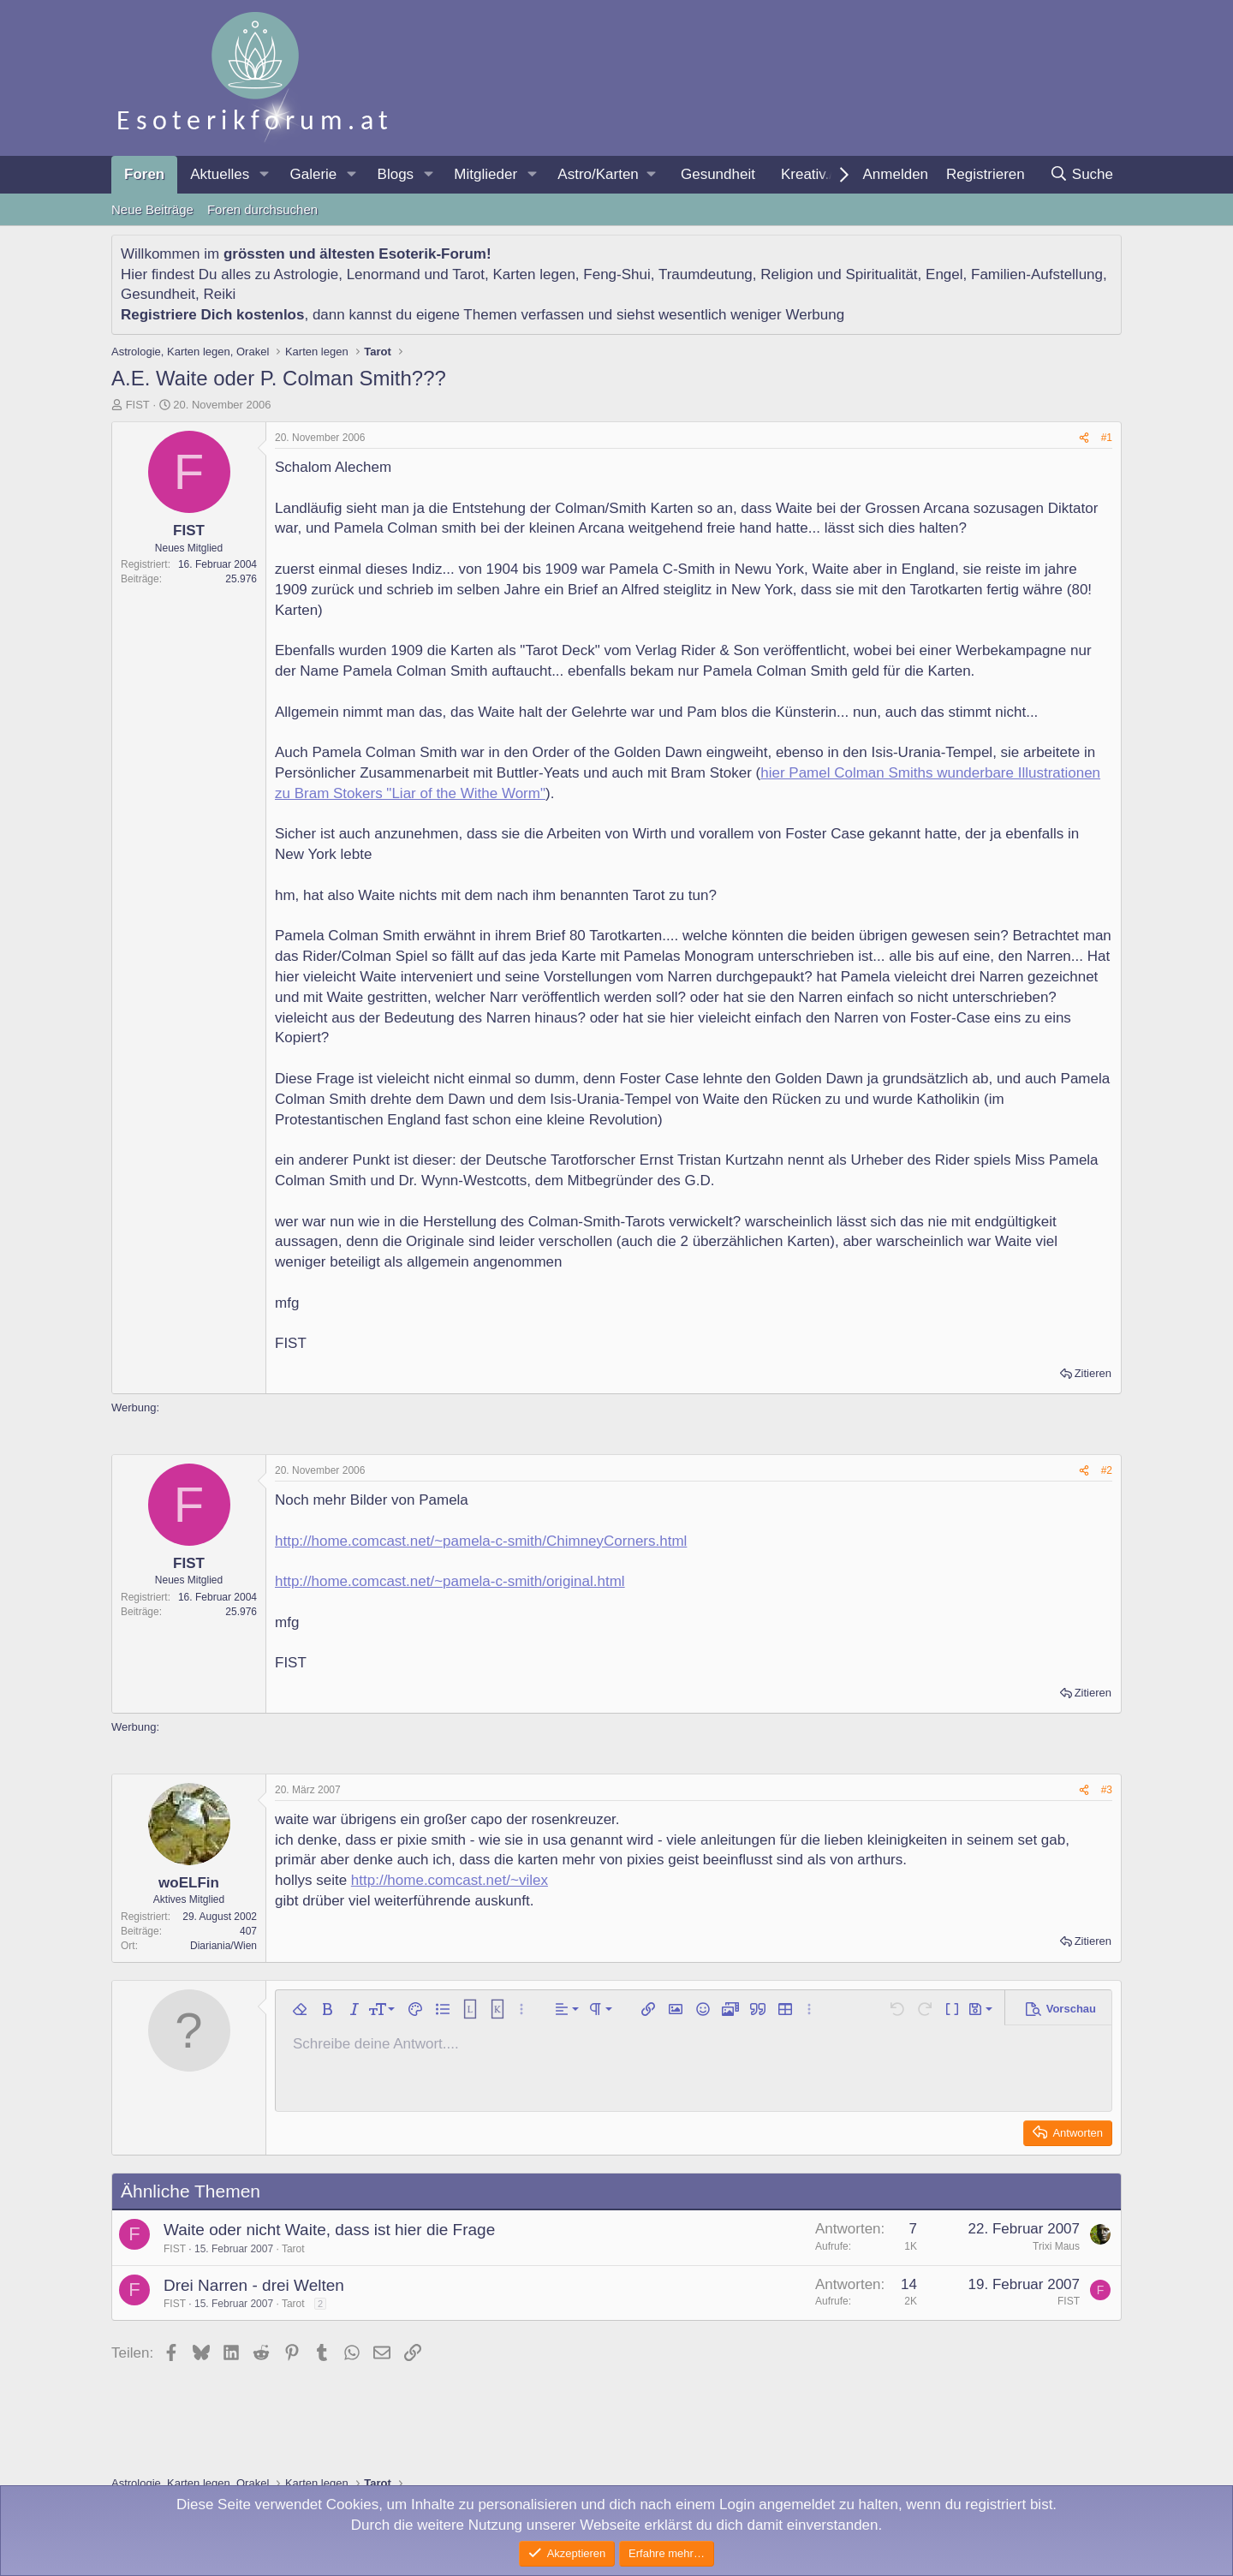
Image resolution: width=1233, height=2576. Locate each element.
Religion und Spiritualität (838, 274)
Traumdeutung (705, 274)
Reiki (219, 294)
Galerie (313, 174)
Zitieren (1093, 1373)
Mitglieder (485, 174)
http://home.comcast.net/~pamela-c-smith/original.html (450, 1581)
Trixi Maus (1056, 2246)
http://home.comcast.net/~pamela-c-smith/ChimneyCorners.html (481, 1541)
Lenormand (383, 274)
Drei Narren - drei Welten (254, 2285)
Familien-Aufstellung (1037, 274)
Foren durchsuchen (262, 209)
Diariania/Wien (223, 1946)
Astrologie (306, 274)
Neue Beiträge (152, 209)
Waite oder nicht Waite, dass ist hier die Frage (329, 2230)
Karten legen (533, 274)
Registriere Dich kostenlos (212, 315)
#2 (1106, 1470)
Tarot (468, 274)
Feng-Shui (616, 274)
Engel (944, 274)
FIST (138, 404)
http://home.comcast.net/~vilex (449, 1880)
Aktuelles (219, 174)
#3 (1106, 1790)
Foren (144, 174)
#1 (1106, 438)
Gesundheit (718, 174)
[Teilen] (1084, 438)
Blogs (396, 174)
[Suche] (1081, 175)
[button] (264, 175)
